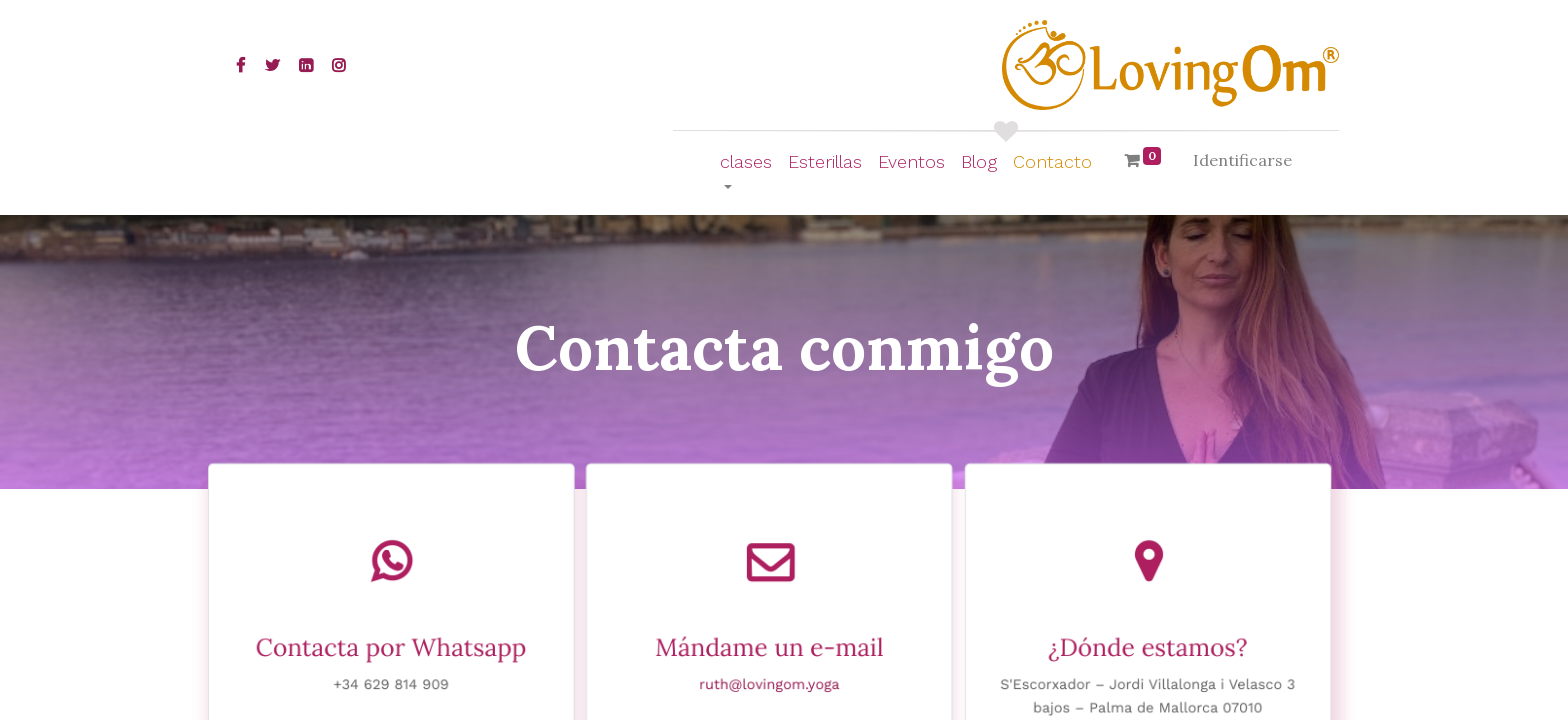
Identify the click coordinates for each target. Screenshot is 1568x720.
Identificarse (1242, 160)
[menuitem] (825, 161)
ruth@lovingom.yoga (769, 686)
